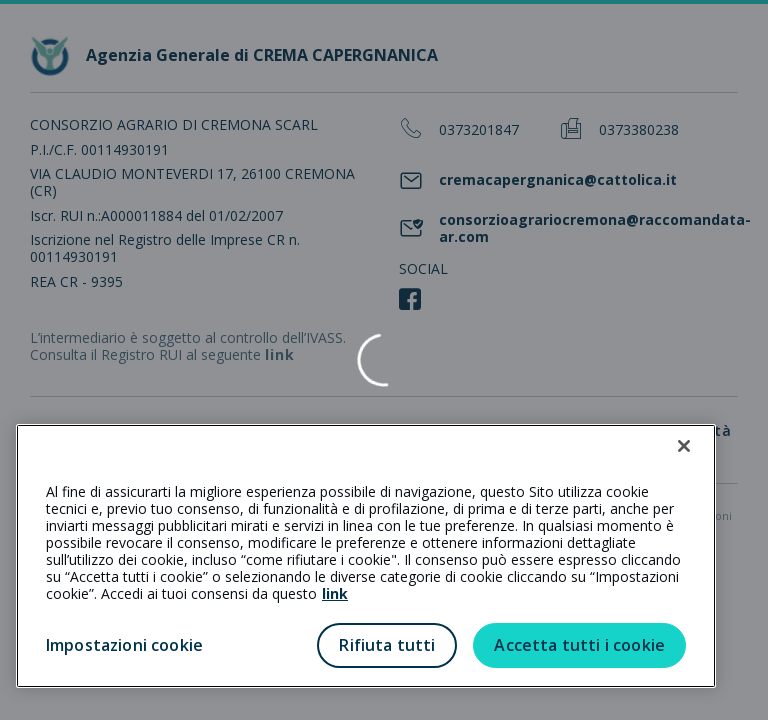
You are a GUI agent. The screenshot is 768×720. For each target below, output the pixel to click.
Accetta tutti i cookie (579, 645)
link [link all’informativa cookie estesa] (335, 593)
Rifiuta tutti (387, 645)
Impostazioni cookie (124, 645)
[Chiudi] (684, 446)
